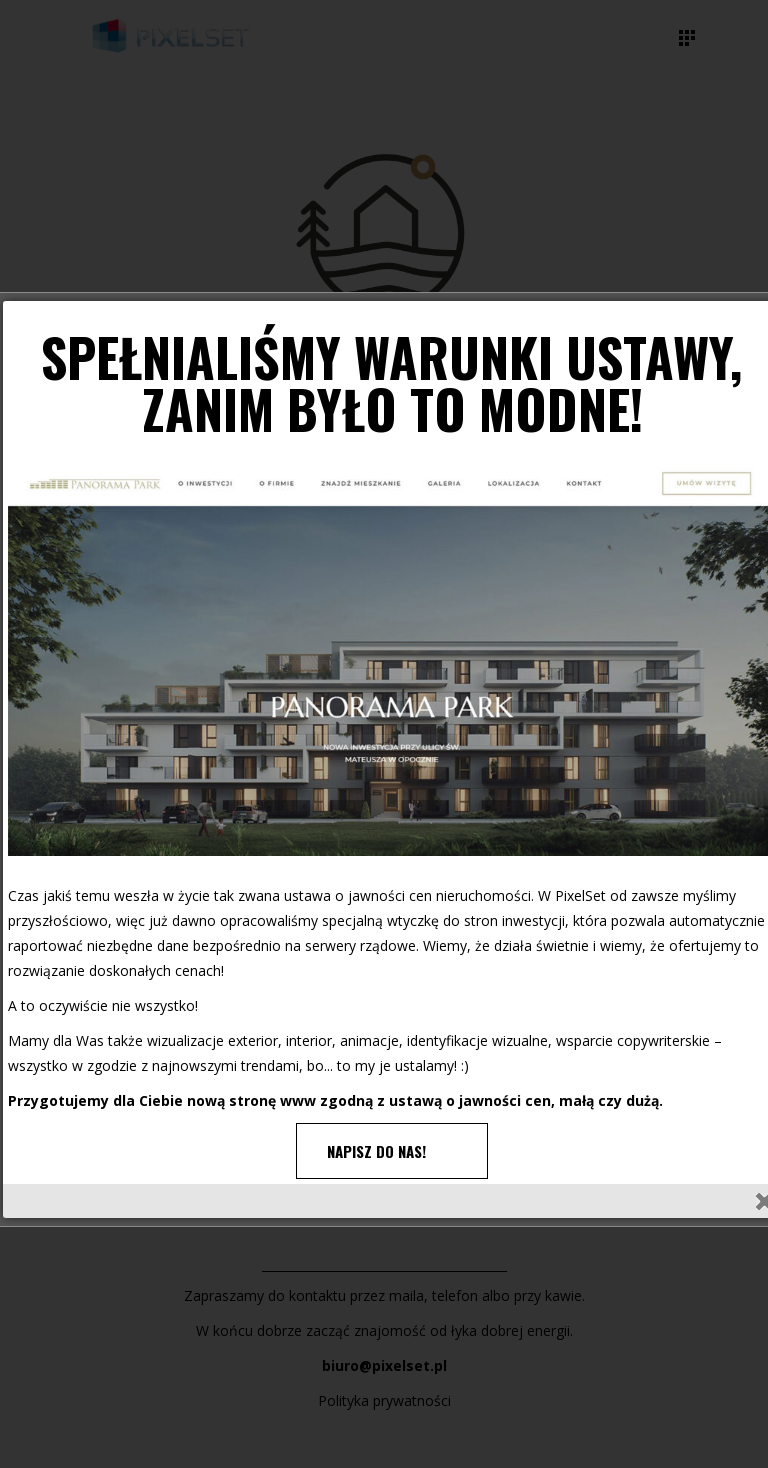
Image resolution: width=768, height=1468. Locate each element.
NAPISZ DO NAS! (376, 1151)
